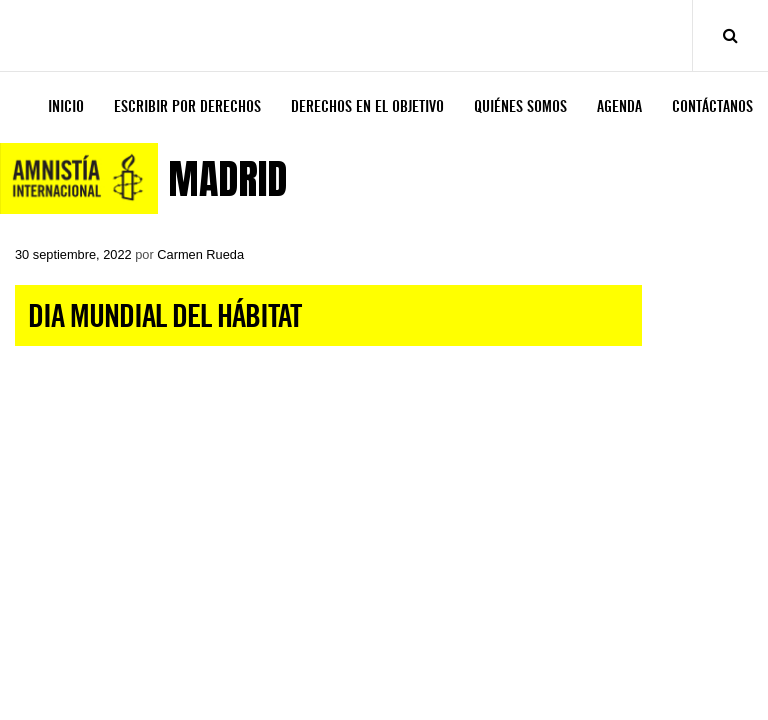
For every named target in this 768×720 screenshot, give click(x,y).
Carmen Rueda (200, 254)
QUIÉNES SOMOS (520, 106)
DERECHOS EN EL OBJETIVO (367, 106)
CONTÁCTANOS (712, 106)
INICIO (66, 106)
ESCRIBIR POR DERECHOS (187, 106)
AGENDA (619, 106)
